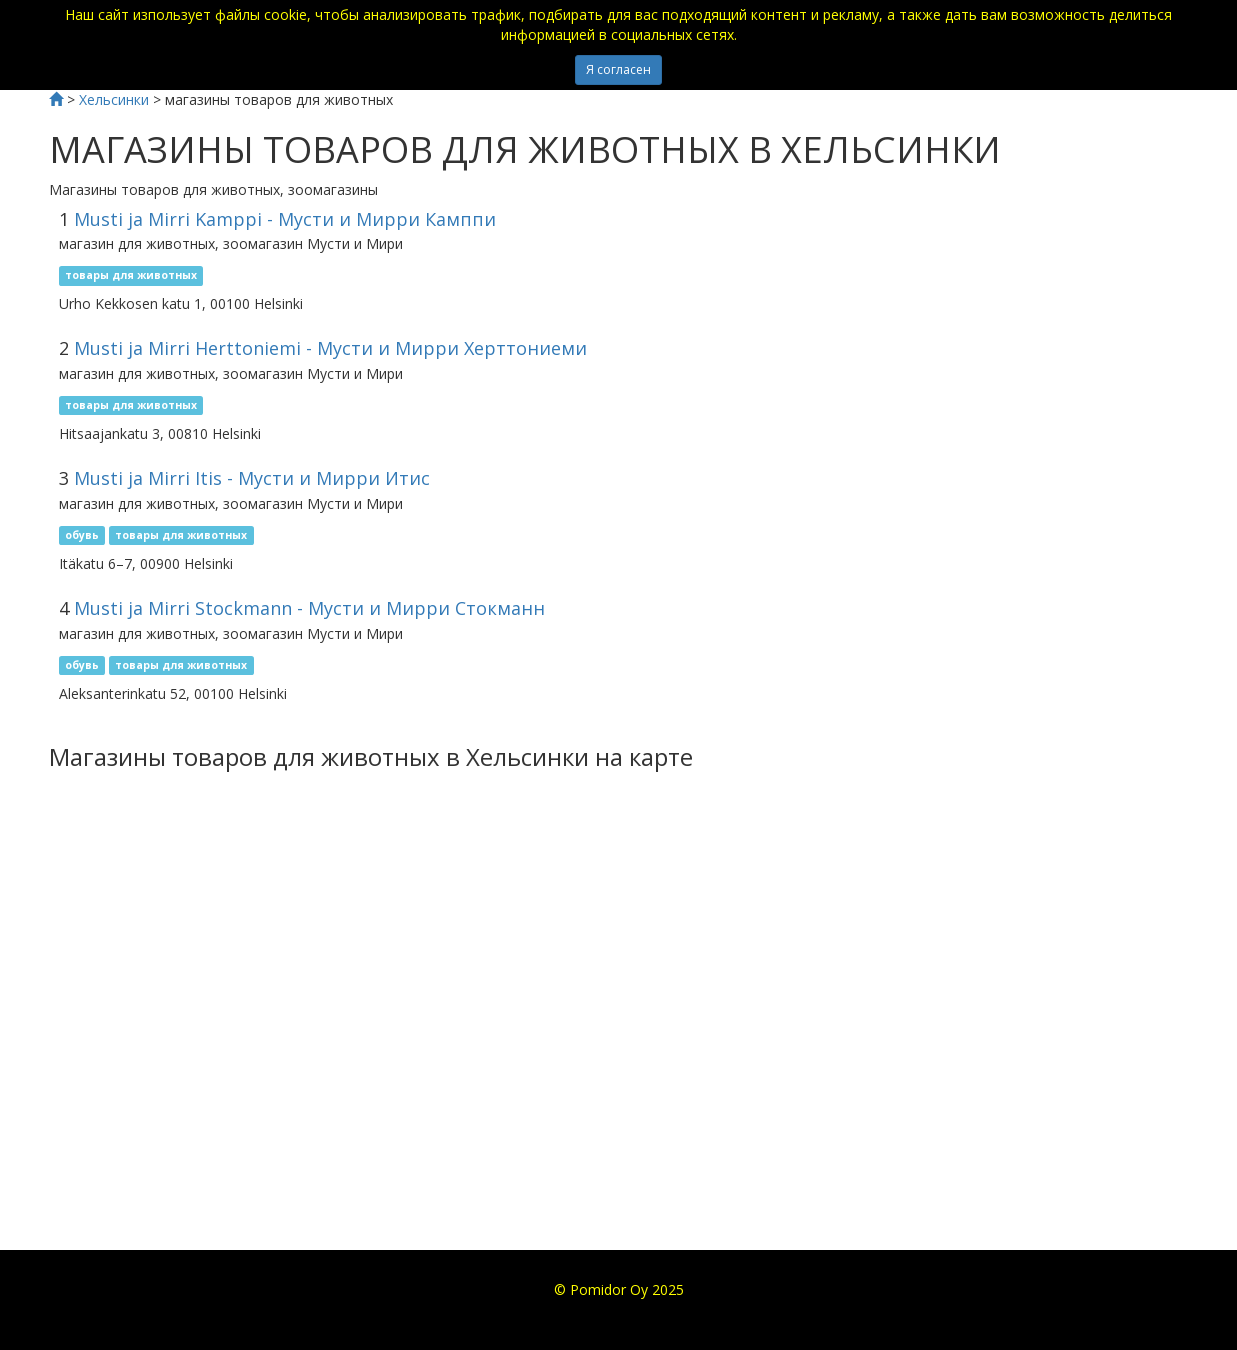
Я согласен (618, 69)
